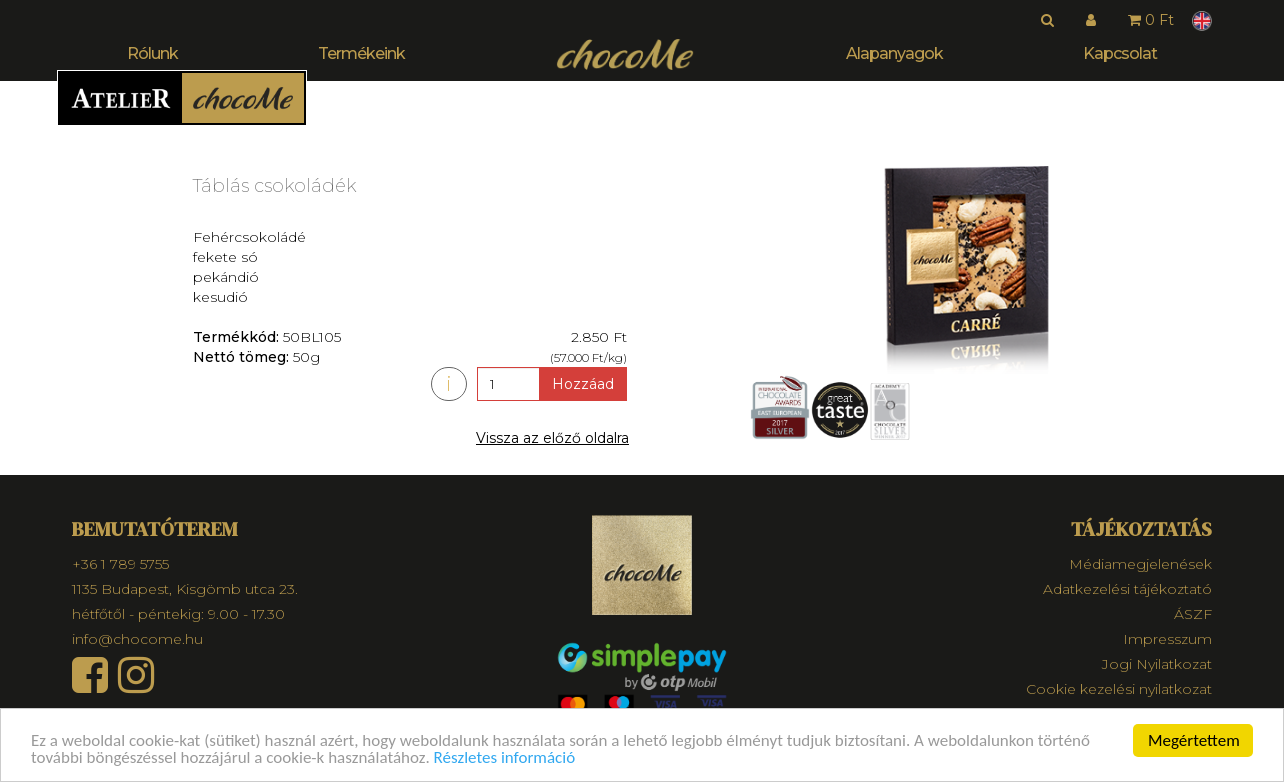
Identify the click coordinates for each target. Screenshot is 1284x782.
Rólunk (152, 53)
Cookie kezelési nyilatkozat (1119, 689)
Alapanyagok (894, 53)
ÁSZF (1193, 614)
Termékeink (361, 53)
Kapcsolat (1120, 53)
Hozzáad (583, 384)
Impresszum (1167, 639)
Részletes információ (505, 758)
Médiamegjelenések (1140, 564)
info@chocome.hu (137, 639)
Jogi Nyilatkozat (1157, 664)
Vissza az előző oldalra (552, 438)
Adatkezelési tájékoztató (1127, 589)
